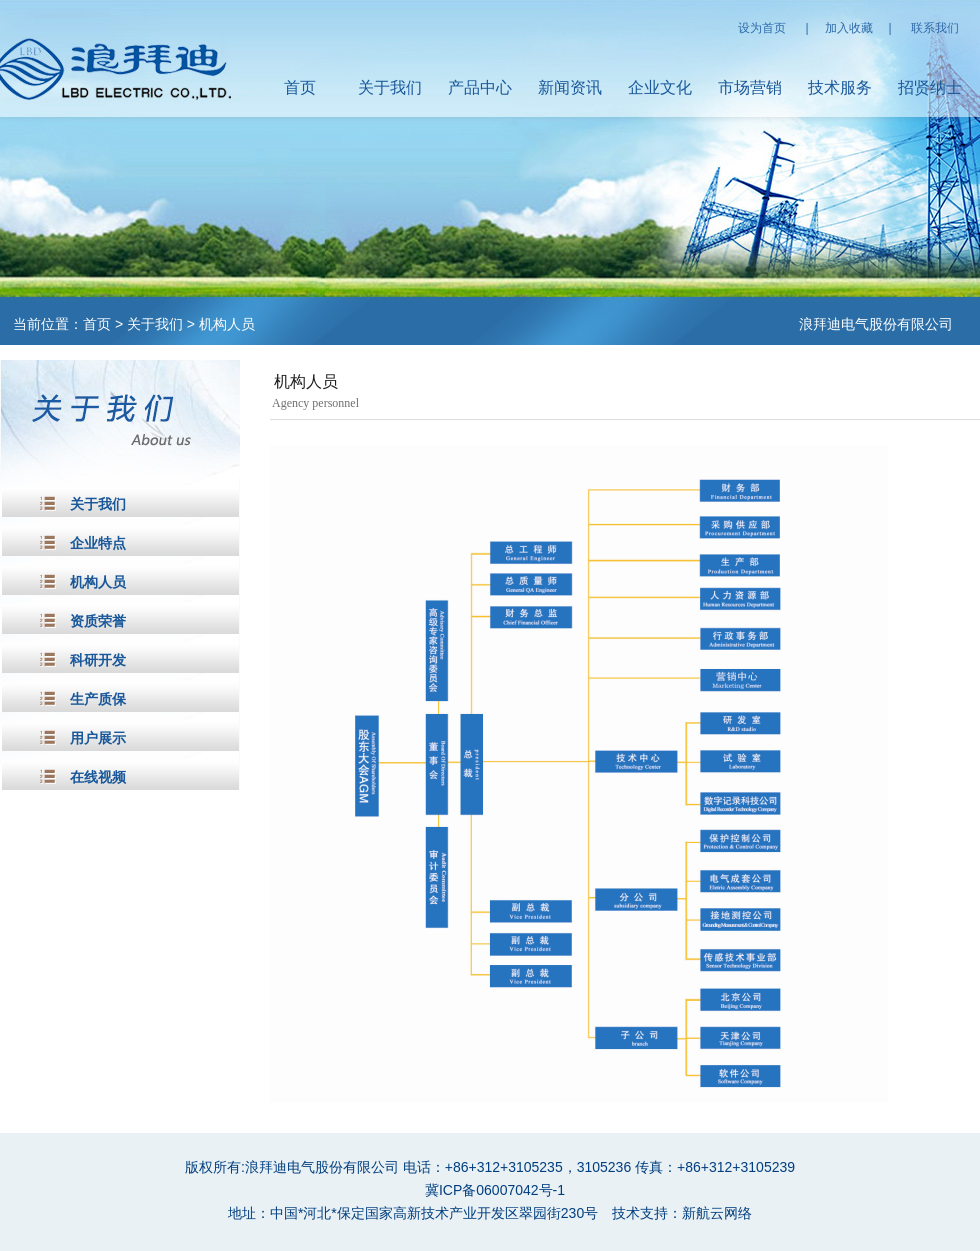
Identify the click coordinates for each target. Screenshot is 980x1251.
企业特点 (98, 543)
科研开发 (98, 660)
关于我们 (390, 87)
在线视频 (98, 777)
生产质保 (98, 699)
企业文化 (660, 87)
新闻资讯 (570, 87)
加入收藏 (849, 28)
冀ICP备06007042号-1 (495, 1190)
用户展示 (98, 738)
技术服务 (840, 87)
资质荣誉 (98, 621)
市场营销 (750, 87)
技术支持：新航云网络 (682, 1213)
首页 (300, 87)
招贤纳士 (930, 87)
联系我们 (935, 28)
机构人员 (227, 324)
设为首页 (762, 28)
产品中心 (480, 87)
